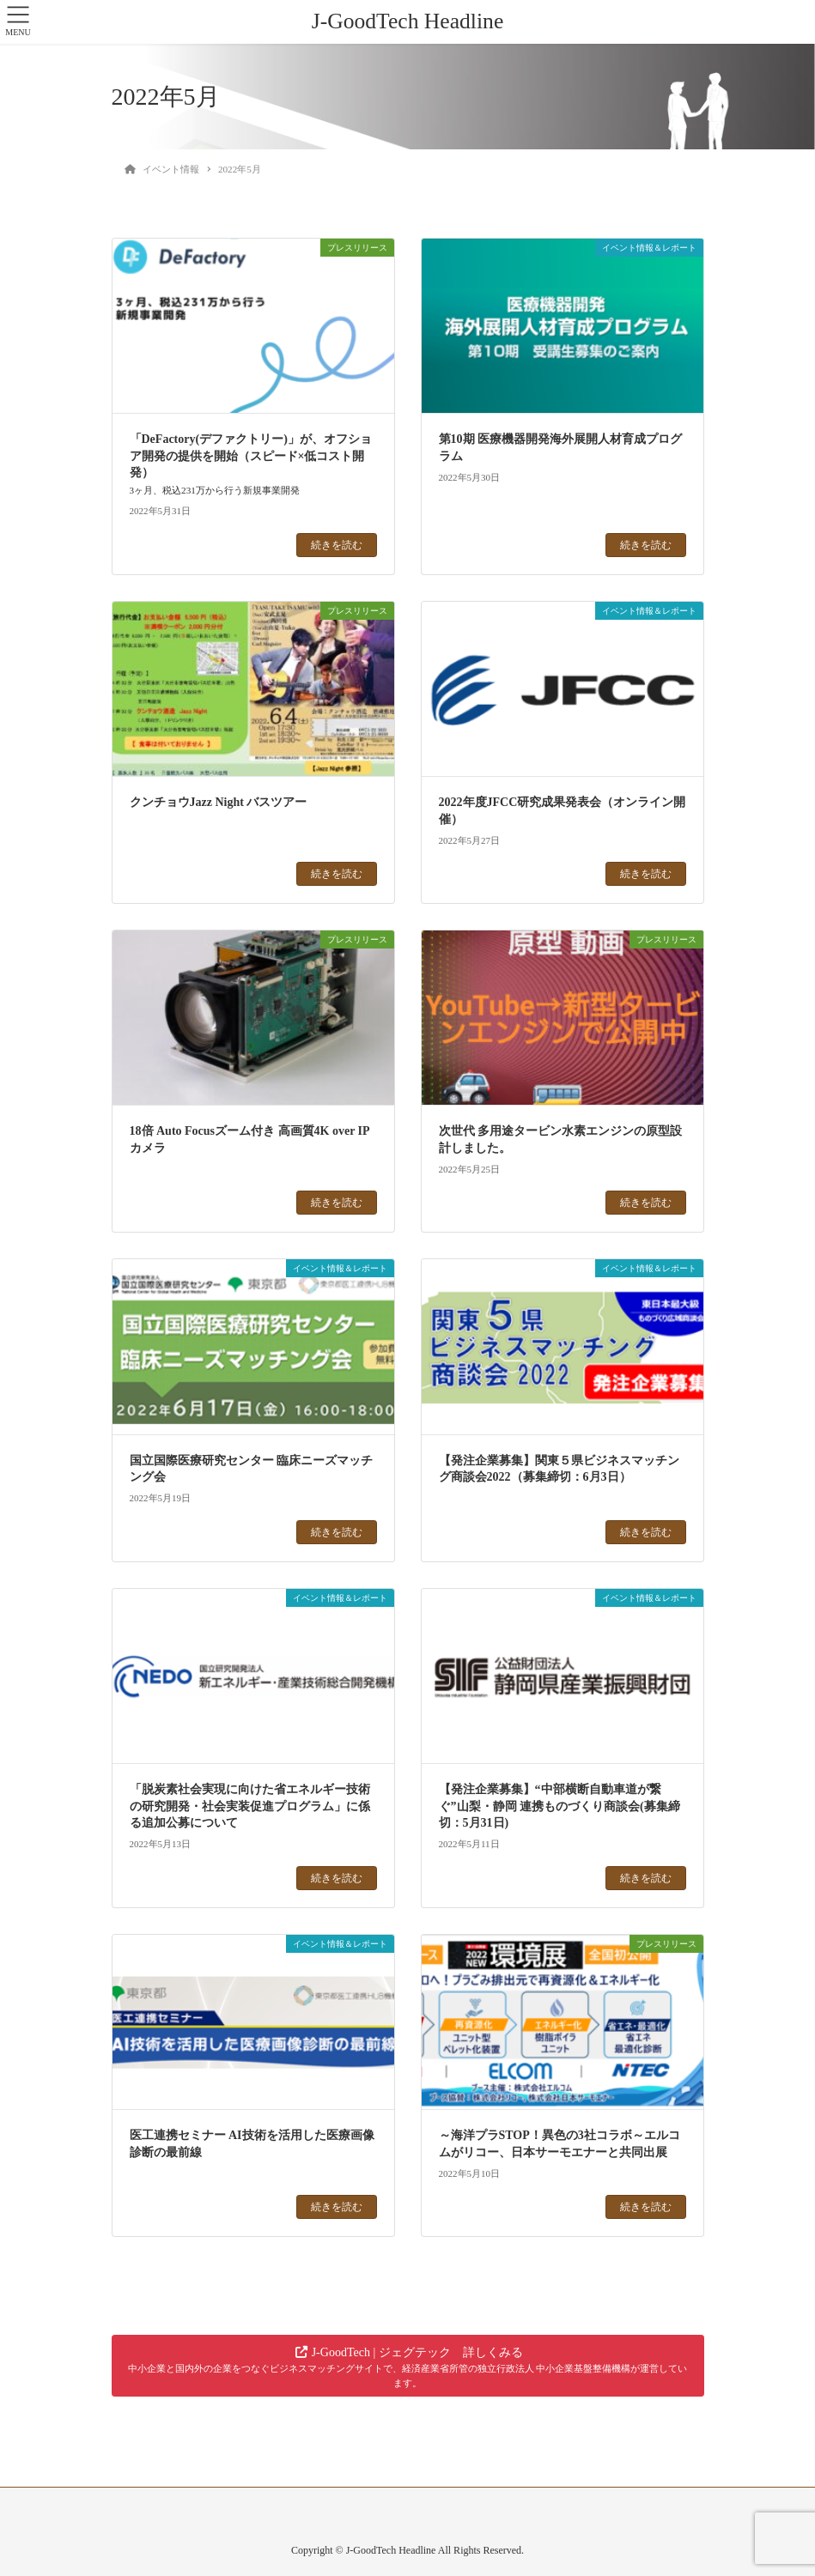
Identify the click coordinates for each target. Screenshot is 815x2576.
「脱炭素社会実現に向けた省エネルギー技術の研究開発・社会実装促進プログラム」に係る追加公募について (250, 1806)
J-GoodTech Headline (408, 21)
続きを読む (336, 545)
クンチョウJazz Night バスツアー (218, 802)
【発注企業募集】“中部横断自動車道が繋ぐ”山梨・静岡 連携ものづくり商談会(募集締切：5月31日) (559, 1806)
